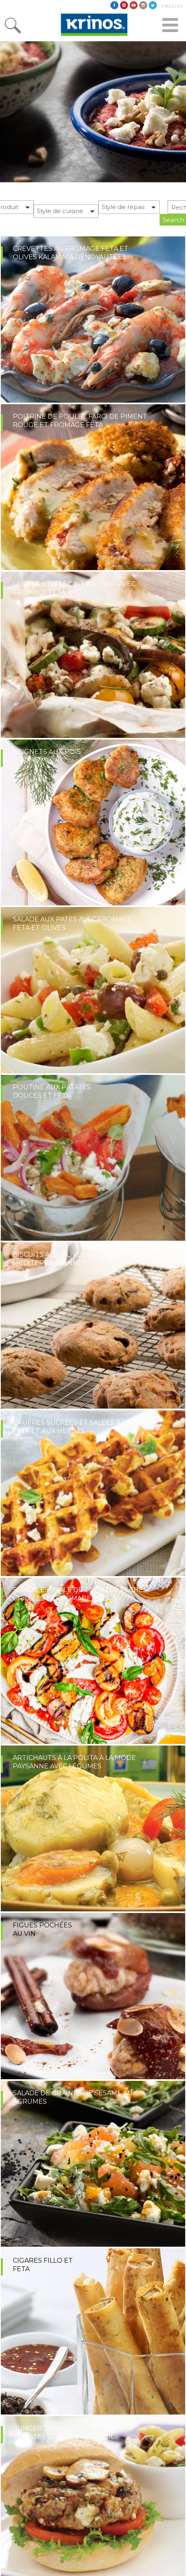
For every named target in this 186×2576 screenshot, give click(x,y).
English (172, 6)
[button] (66, 213)
